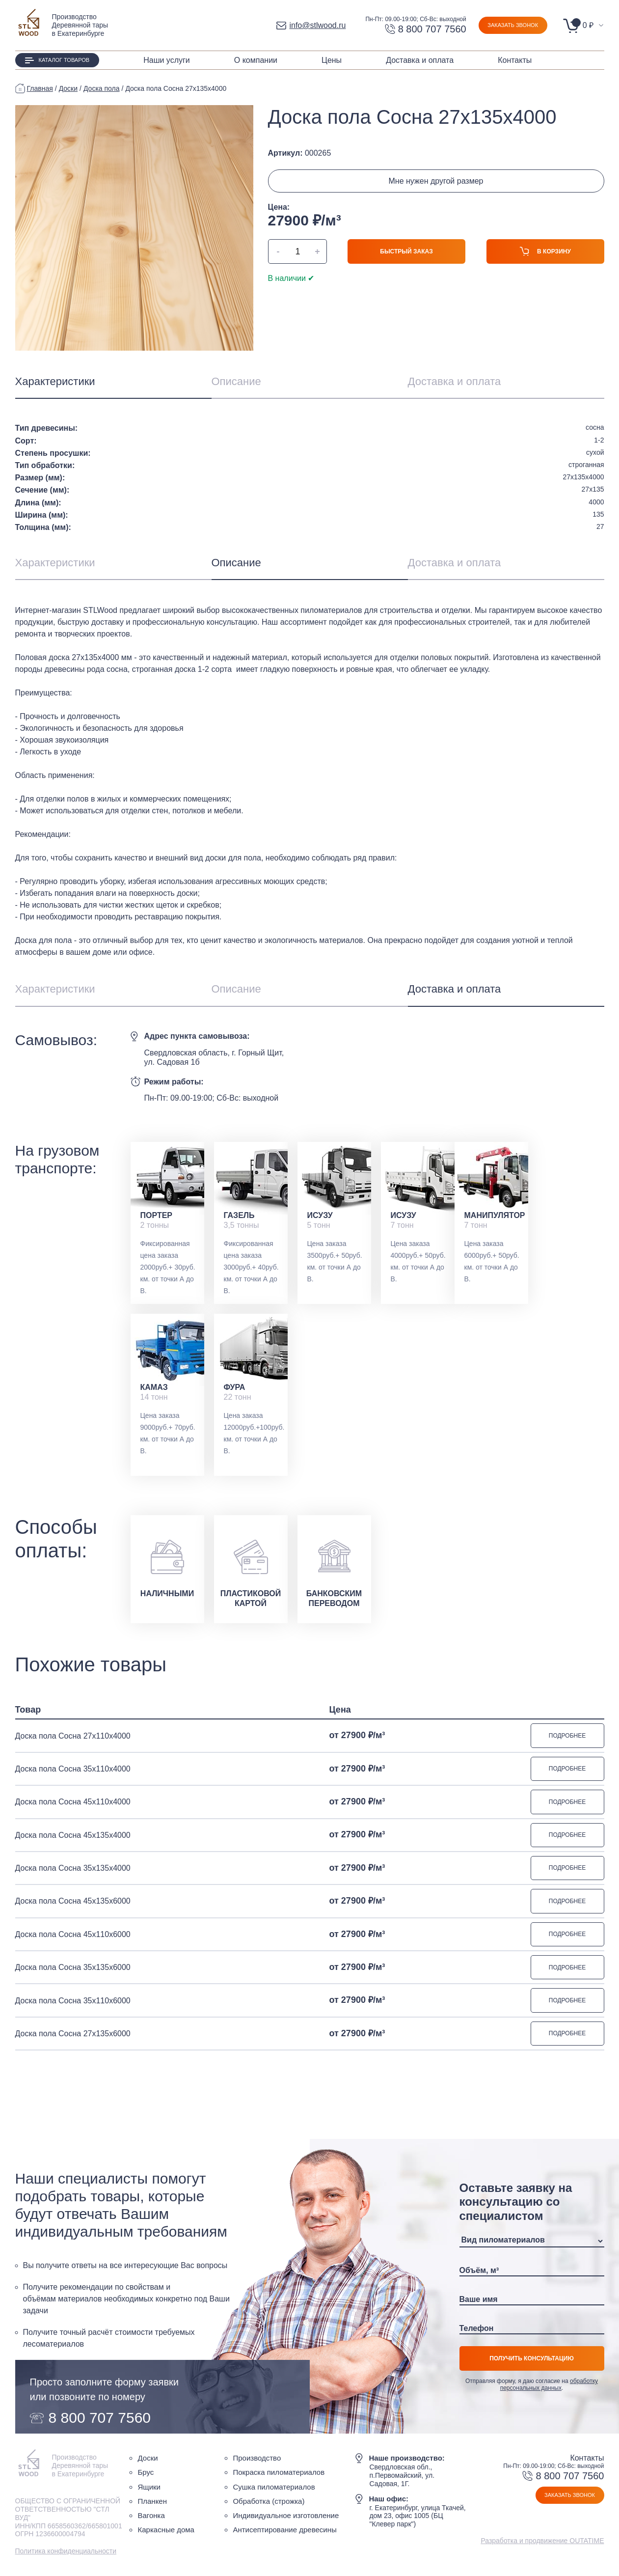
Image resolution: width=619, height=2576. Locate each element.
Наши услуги (166, 60)
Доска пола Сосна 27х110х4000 (73, 1736)
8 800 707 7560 (425, 29)
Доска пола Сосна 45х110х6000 (73, 1936)
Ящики (149, 2490)
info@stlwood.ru (311, 25)
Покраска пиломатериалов (278, 2475)
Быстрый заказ (406, 251)
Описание (236, 381)
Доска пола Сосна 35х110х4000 (73, 1769)
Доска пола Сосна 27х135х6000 (73, 2036)
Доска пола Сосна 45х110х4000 (73, 1803)
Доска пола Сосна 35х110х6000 (73, 2003)
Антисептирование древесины (284, 2532)
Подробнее (567, 1735)
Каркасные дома (165, 2532)
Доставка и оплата (420, 60)
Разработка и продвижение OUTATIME (542, 2544)
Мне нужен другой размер (436, 181)
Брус (145, 2475)
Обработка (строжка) (268, 2504)
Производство (257, 2461)
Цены (332, 60)
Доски (147, 2461)
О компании (255, 60)
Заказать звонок (512, 25)
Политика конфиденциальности (66, 2554)
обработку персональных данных (549, 2387)
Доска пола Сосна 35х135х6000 (73, 1970)
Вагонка (150, 2518)
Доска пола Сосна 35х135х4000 (73, 1869)
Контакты (515, 60)
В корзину (545, 254)
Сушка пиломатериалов (274, 2490)
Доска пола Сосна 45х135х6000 (73, 1903)
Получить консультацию (531, 2361)
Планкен (152, 2504)
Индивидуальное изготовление (286, 2518)
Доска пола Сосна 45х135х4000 (73, 1836)
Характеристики (55, 381)
